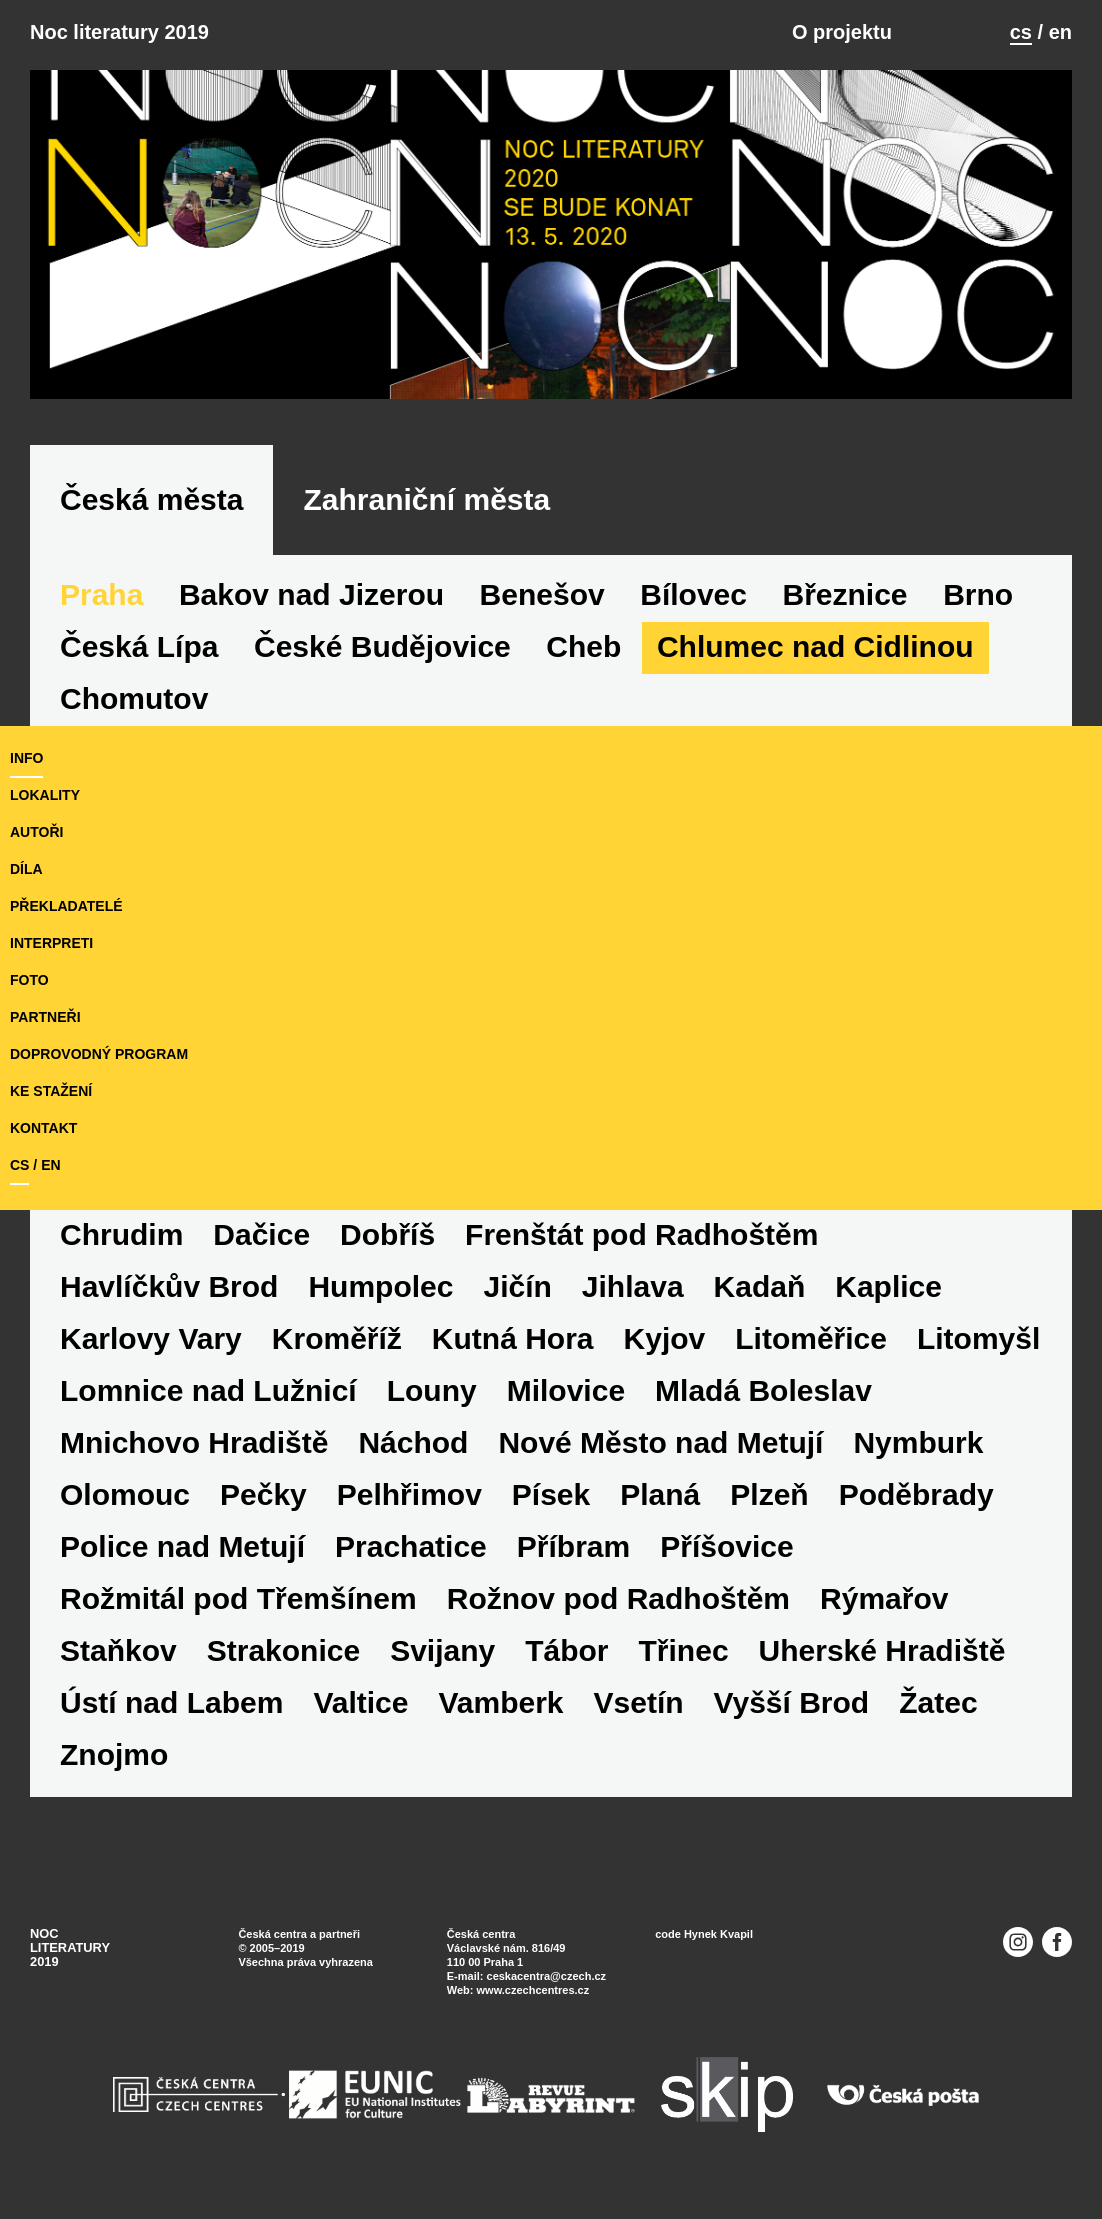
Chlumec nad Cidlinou (815, 646)
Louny (432, 1390)
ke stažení (51, 1091)
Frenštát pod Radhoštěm (641, 1234)
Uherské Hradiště (882, 1650)
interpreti (51, 943)
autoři (36, 832)
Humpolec (380, 1286)
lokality (45, 795)
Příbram (573, 1546)
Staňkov (118, 1650)
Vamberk (500, 1702)
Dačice (261, 1234)
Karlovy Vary (151, 1338)
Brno (978, 594)
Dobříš (387, 1234)
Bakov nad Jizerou (311, 594)
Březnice (845, 594)
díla (26, 869)
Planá (660, 1494)
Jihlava (633, 1286)
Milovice (566, 1390)
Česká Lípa (139, 646)
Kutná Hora (513, 1338)
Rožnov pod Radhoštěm (618, 1598)
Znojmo (114, 1754)
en (1060, 32)
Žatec (938, 1702)
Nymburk (918, 1442)
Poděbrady (916, 1494)
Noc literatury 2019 (119, 32)
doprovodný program (99, 1054)
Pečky (263, 1494)
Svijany (442, 1650)
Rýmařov (884, 1598)
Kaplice (888, 1286)
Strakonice (283, 1650)
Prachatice (411, 1546)
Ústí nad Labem (171, 1702)
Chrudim (121, 1234)
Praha (101, 594)
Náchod (413, 1442)
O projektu (842, 32)
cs (1021, 32)
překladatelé (66, 906)
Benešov (542, 594)
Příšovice (726, 1546)
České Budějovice (382, 646)
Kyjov (665, 1338)
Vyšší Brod (792, 1702)
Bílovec (693, 594)
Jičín (517, 1286)
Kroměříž (337, 1338)
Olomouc (125, 1494)
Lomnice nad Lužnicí (208, 1390)
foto (29, 980)
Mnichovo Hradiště (194, 1442)
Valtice (360, 1702)
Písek (551, 1494)
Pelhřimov (409, 1494)
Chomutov (134, 698)
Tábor (566, 1650)
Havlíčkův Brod (169, 1286)
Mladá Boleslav (763, 1390)
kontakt (43, 1128)
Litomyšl (978, 1338)
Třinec (684, 1650)
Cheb (583, 646)
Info (26, 758)
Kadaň (760, 1286)
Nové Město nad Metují (660, 1442)
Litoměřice (811, 1338)
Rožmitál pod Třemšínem (238, 1598)
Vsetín (639, 1702)
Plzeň (769, 1494)
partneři (45, 1017)
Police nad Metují (182, 1546)
